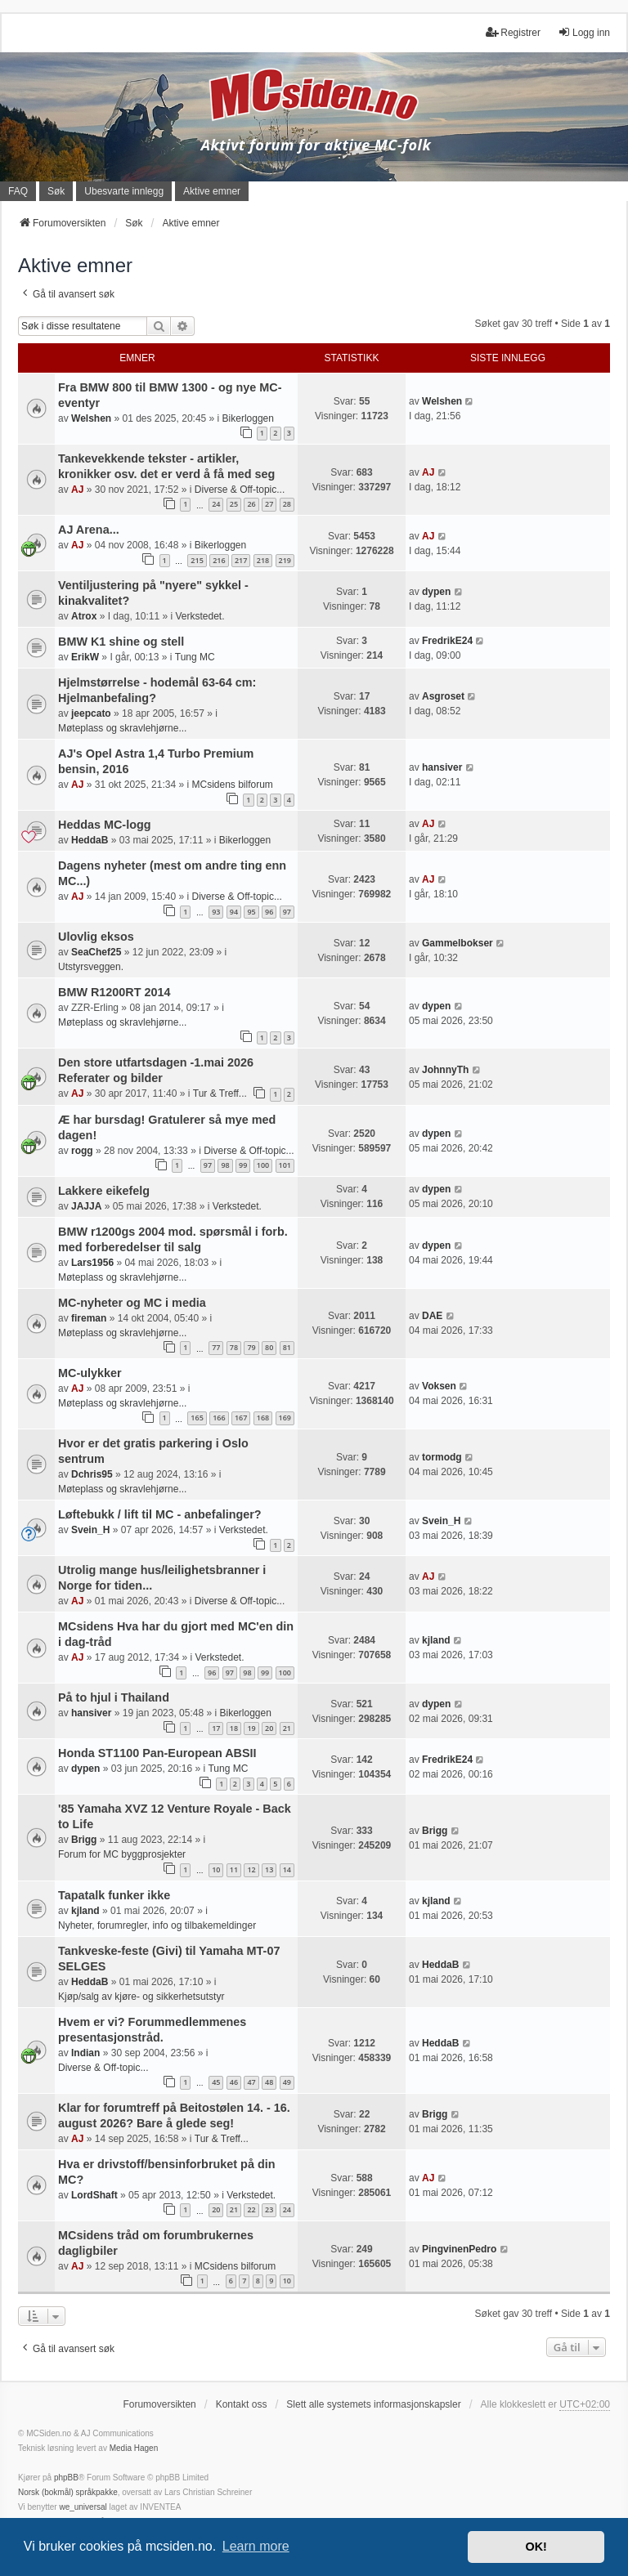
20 (269, 1728)
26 (251, 504)
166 (219, 1417)
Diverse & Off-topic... (240, 489)
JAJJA (86, 1206)
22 (251, 2209)
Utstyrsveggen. (90, 967)
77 (216, 1347)
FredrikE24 (447, 640)
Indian (85, 2053)
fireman (88, 1318)
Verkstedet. (199, 616)
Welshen (91, 418)
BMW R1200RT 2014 (114, 992)
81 (287, 1347)
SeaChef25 (96, 952)
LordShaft (94, 2195)
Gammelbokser (457, 943)
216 (219, 560)
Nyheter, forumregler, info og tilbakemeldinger (157, 1925)
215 (197, 560)
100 (263, 1165)
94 (234, 911)
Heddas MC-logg (104, 824)
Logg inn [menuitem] (584, 32)
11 (234, 1869)
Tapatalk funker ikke (114, 1895)
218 (263, 560)
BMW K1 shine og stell (121, 641)
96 (269, 911)
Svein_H (90, 1530)
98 (225, 1165)
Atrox (83, 616)
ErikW (85, 657)
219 (285, 560)
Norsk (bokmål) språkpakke (68, 2492)
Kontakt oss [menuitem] (241, 2404)
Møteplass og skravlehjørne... (122, 728)
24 (216, 504)
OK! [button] (535, 2546)
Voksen (439, 1386)
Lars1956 (92, 1262)
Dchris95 (92, 1474)
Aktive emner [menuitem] (211, 191)
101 (285, 1165)
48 (269, 2082)
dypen (436, 591)
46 (234, 2082)
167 (241, 1417)
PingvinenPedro (459, 2249)
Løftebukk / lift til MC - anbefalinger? (160, 1514)
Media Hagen (134, 2448)
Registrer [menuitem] (513, 32)
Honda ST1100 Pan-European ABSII (157, 1753)
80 (269, 1347)
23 (269, 2209)
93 (216, 911)
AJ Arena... (88, 529)
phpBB (66, 2477)
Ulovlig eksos (96, 936)
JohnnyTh (445, 1070)
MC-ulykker (90, 1373)
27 (269, 504)
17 (216, 1728)
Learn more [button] (255, 2546)
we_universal (82, 2506)
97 (287, 911)
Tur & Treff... (220, 1093)
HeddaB (89, 840)
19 (251, 1728)
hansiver (442, 767)
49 (287, 2082)
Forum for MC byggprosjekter (122, 1854)
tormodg (442, 1457)
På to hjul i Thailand (113, 1697)
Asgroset (443, 696)
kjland (436, 1640)
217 (241, 560)
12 (251, 1869)
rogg (82, 1150)
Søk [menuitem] (56, 191)
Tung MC (195, 657)
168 (263, 1417)
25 (234, 504)
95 (251, 911)
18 (234, 1728)
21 (287, 1728)
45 (216, 2082)
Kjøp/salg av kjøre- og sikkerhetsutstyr (141, 1996)
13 (269, 1869)
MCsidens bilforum (231, 784)
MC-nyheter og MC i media (132, 1302)
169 (285, 1417)
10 (216, 1869)
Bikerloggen (248, 418)
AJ (77, 489)
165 (197, 1417)
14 (287, 1869)
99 (243, 1165)
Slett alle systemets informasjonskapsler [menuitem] (373, 2404)
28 (287, 504)
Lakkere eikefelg (104, 1190)
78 (234, 1347)
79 (251, 1347)
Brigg (83, 1839)
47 (251, 2082)
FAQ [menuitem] (18, 191)
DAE (432, 1316)
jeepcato (91, 713)
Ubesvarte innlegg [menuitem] (124, 191)
